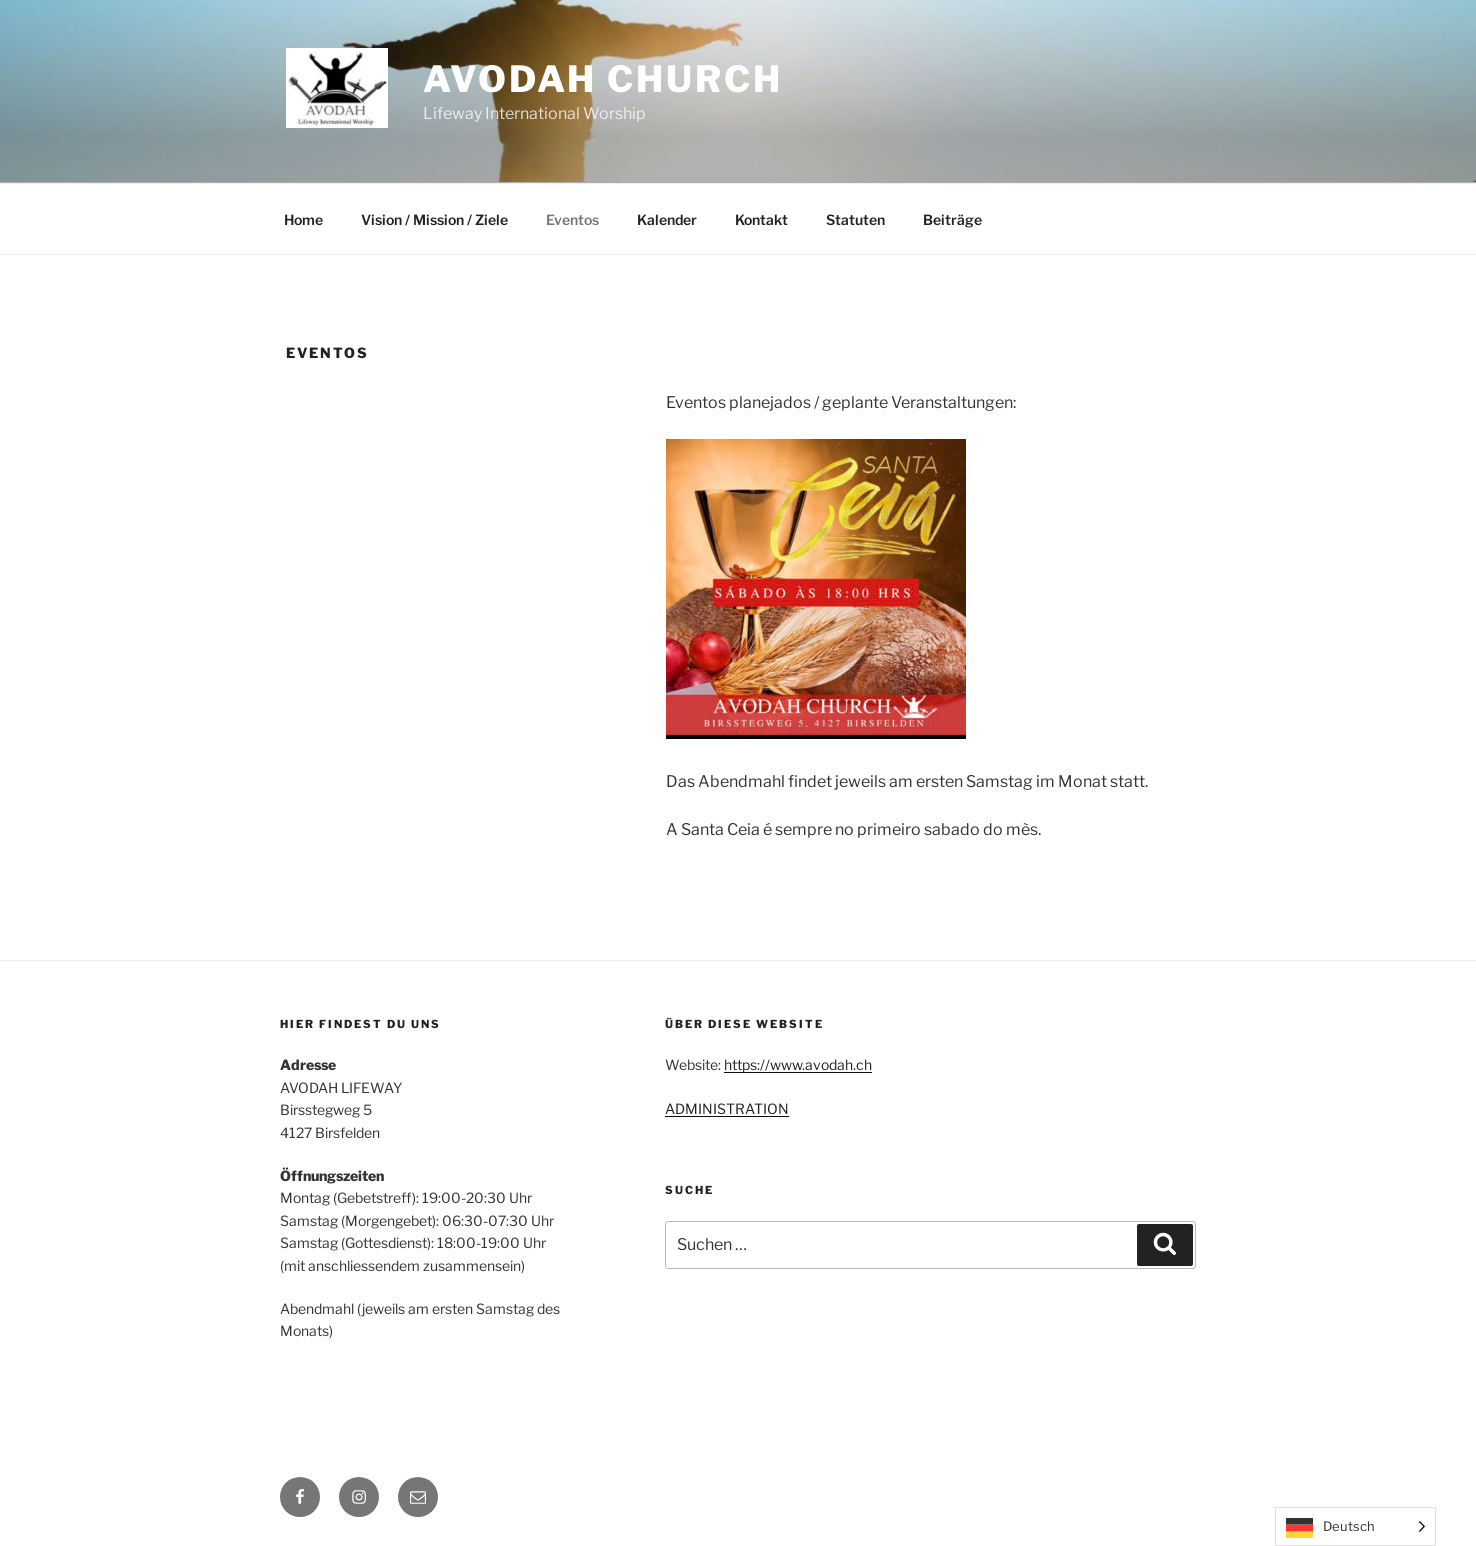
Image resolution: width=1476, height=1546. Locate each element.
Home (303, 219)
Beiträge (952, 219)
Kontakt (761, 219)
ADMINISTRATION (727, 1108)
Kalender (667, 219)
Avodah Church (602, 79)
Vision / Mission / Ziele (434, 219)
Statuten (855, 219)
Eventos (572, 219)
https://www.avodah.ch (798, 1064)
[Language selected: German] (1355, 1526)
